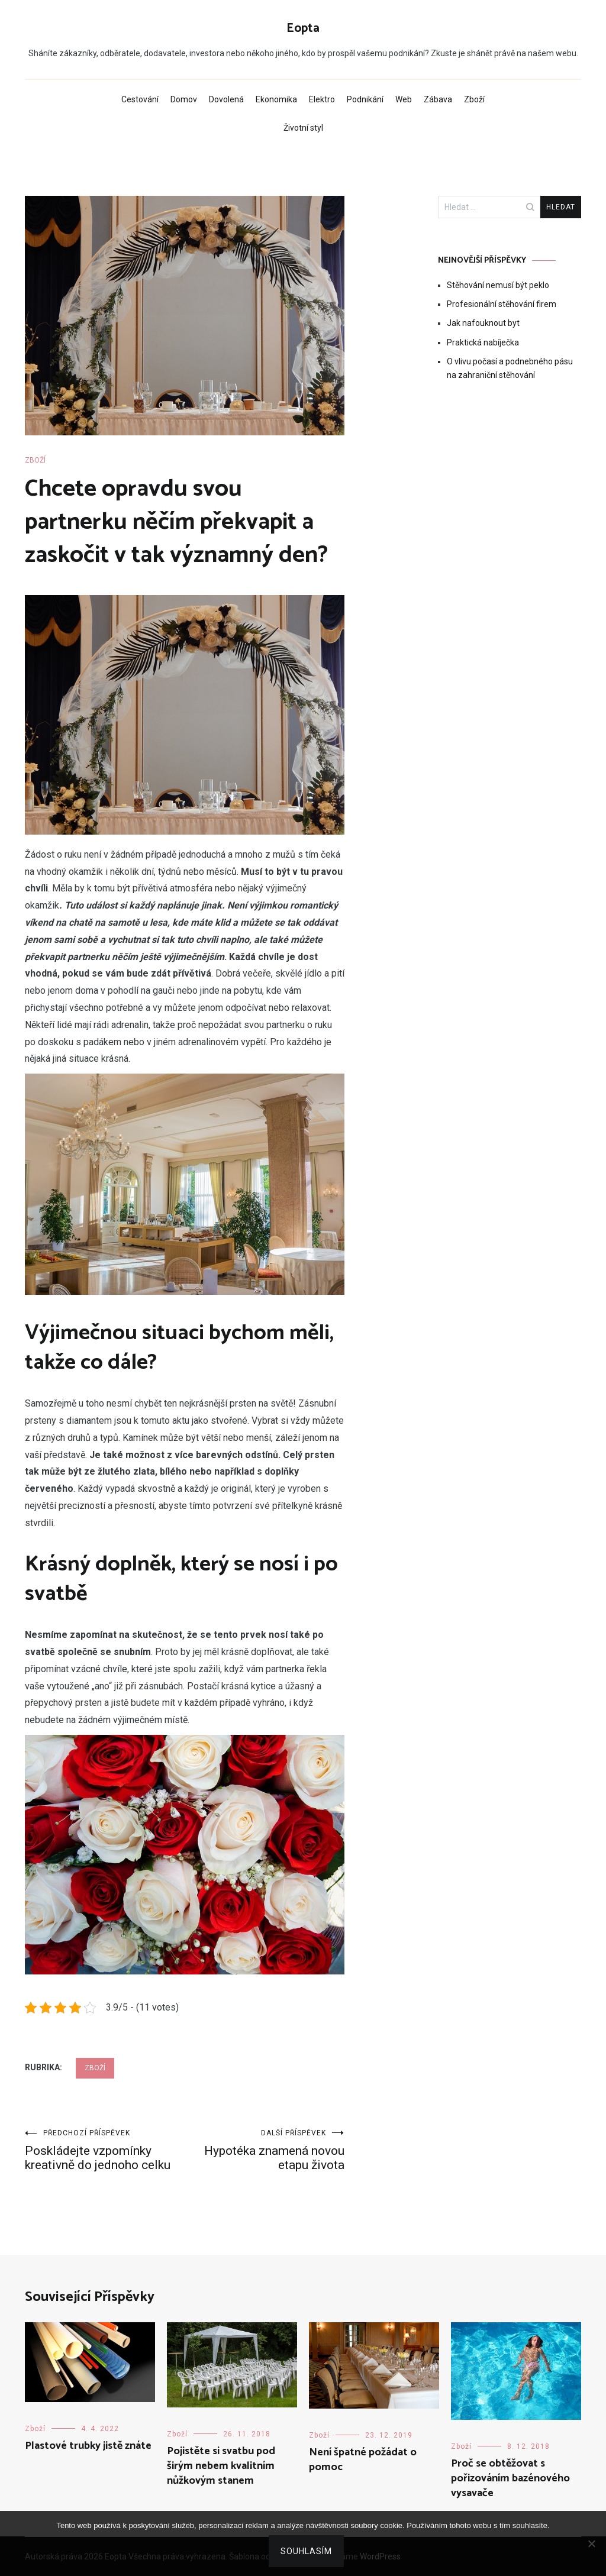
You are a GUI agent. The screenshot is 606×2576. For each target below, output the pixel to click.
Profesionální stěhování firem (501, 304)
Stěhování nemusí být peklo (498, 285)
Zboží (474, 99)
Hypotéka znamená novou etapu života (264, 2150)
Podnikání (365, 99)
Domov (183, 99)
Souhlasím (306, 2551)
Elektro (322, 99)
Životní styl (303, 127)
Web (403, 99)
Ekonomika (276, 99)
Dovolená (226, 99)
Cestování (140, 99)
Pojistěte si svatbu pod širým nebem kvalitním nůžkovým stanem (221, 2466)
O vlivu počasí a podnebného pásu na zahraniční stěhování (510, 368)
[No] (591, 2543)
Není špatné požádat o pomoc (363, 2460)
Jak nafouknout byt (483, 323)
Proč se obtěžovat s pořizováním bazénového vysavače (510, 2478)
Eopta (303, 28)
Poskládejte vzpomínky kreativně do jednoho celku (105, 2150)
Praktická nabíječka (483, 342)
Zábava (438, 99)
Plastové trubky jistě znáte (88, 2446)
